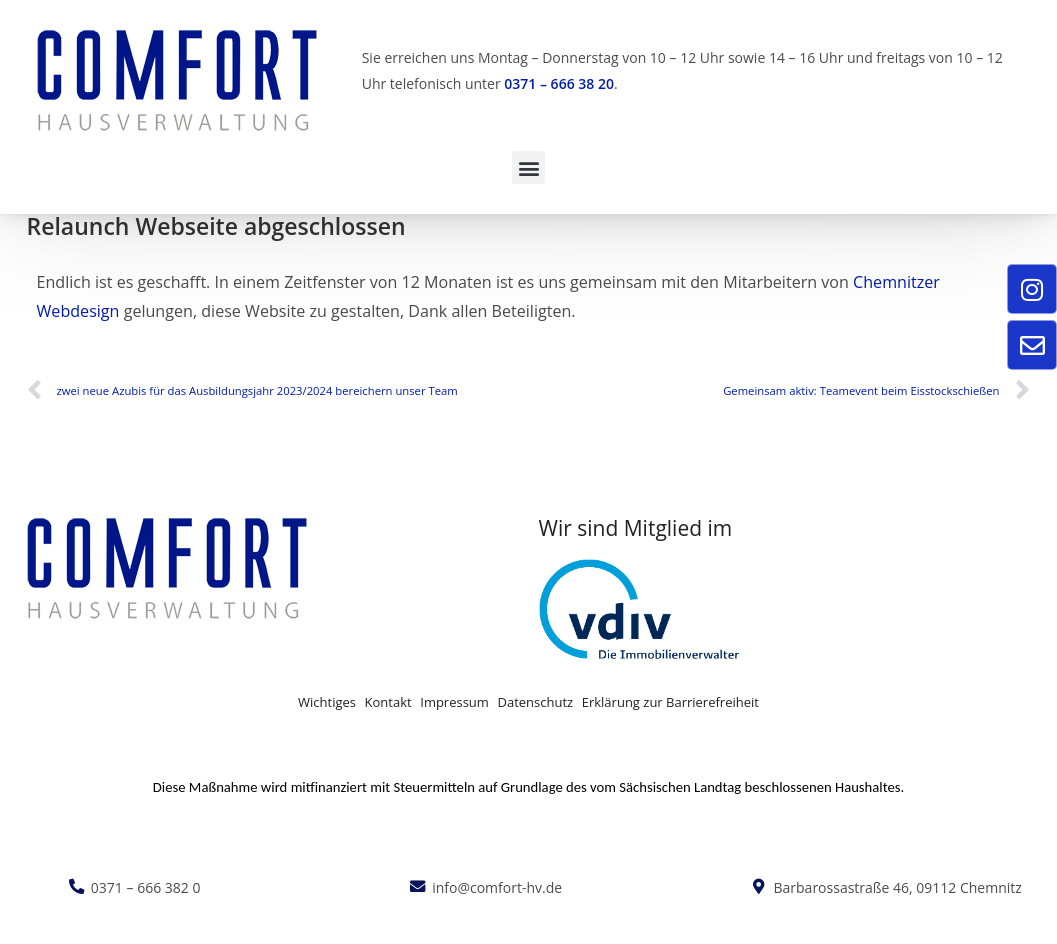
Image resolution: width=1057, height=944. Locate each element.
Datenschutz (535, 702)
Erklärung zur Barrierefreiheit (670, 702)
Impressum (454, 702)
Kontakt (388, 702)
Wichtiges (327, 702)
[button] (528, 167)
